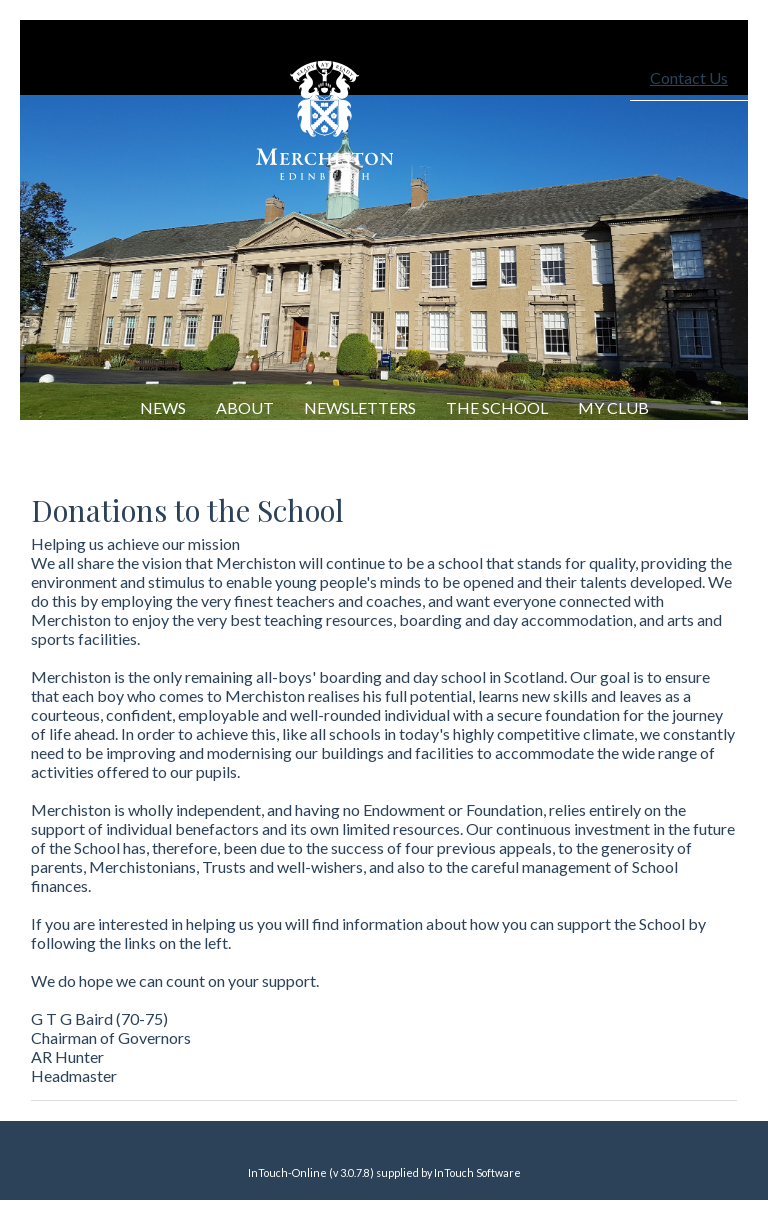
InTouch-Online (287, 1172)
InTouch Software (477, 1172)
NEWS (163, 407)
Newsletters (360, 407)
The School (497, 407)
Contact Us (689, 77)
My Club (613, 407)
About (245, 407)
